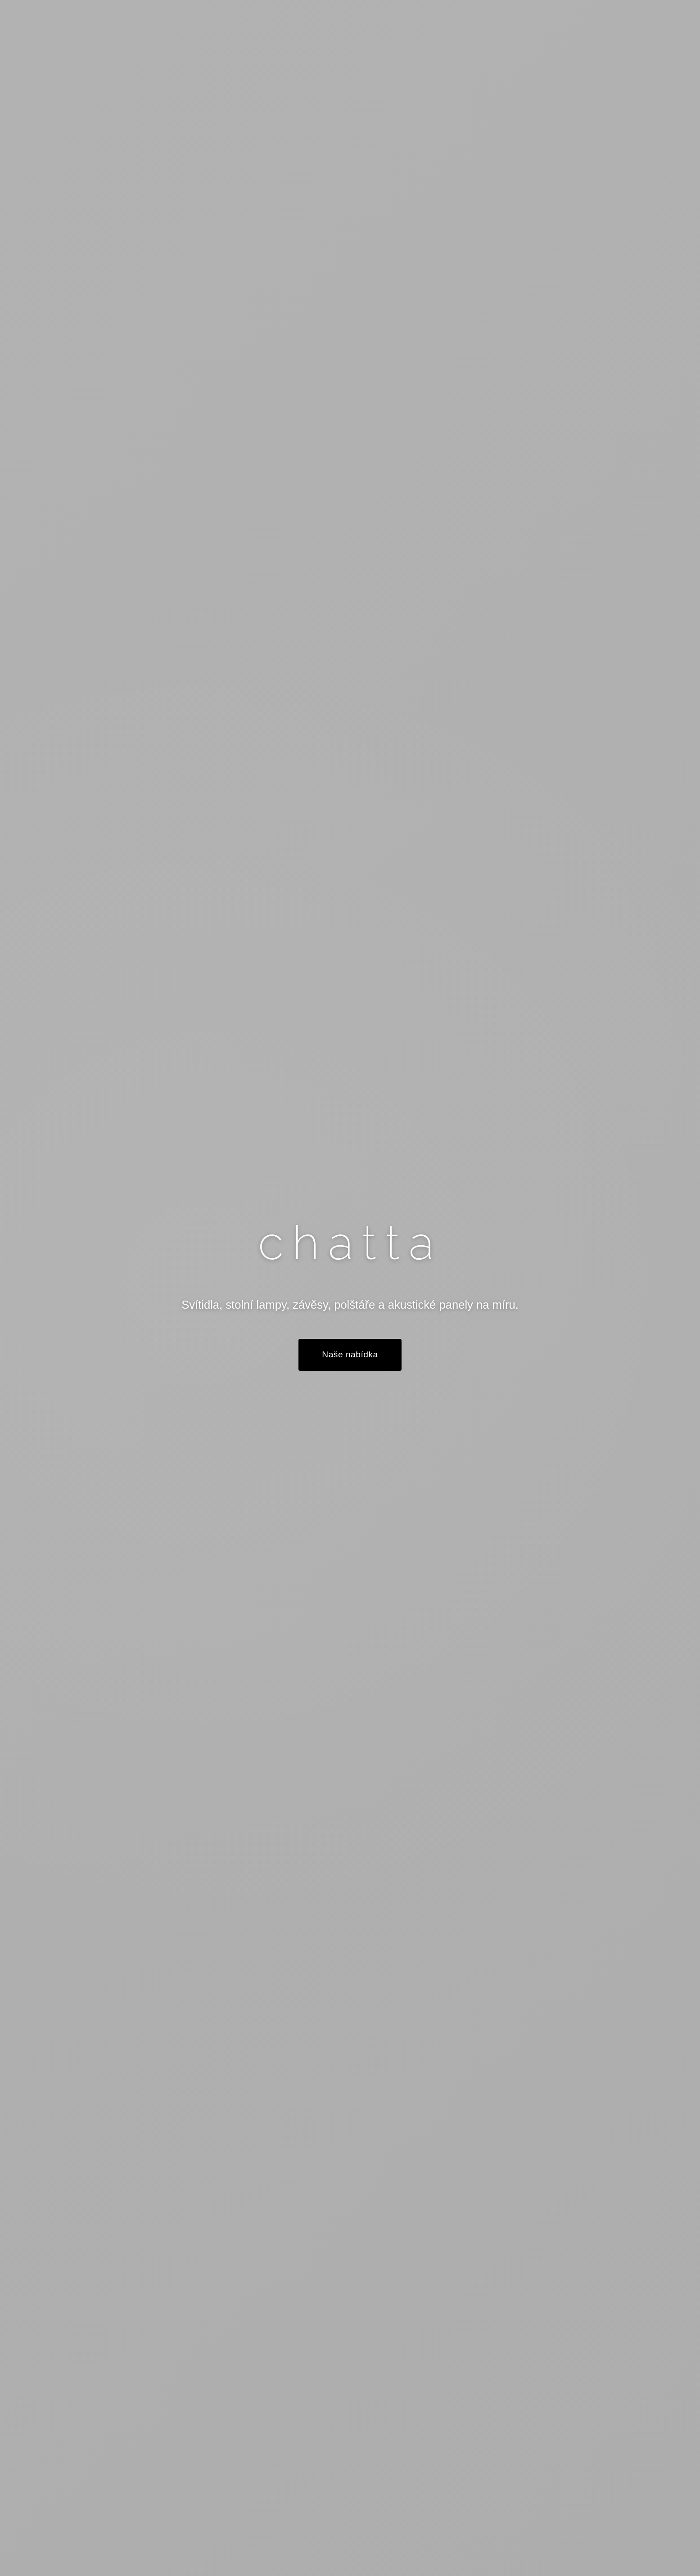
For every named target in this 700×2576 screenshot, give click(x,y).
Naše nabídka (350, 1355)
